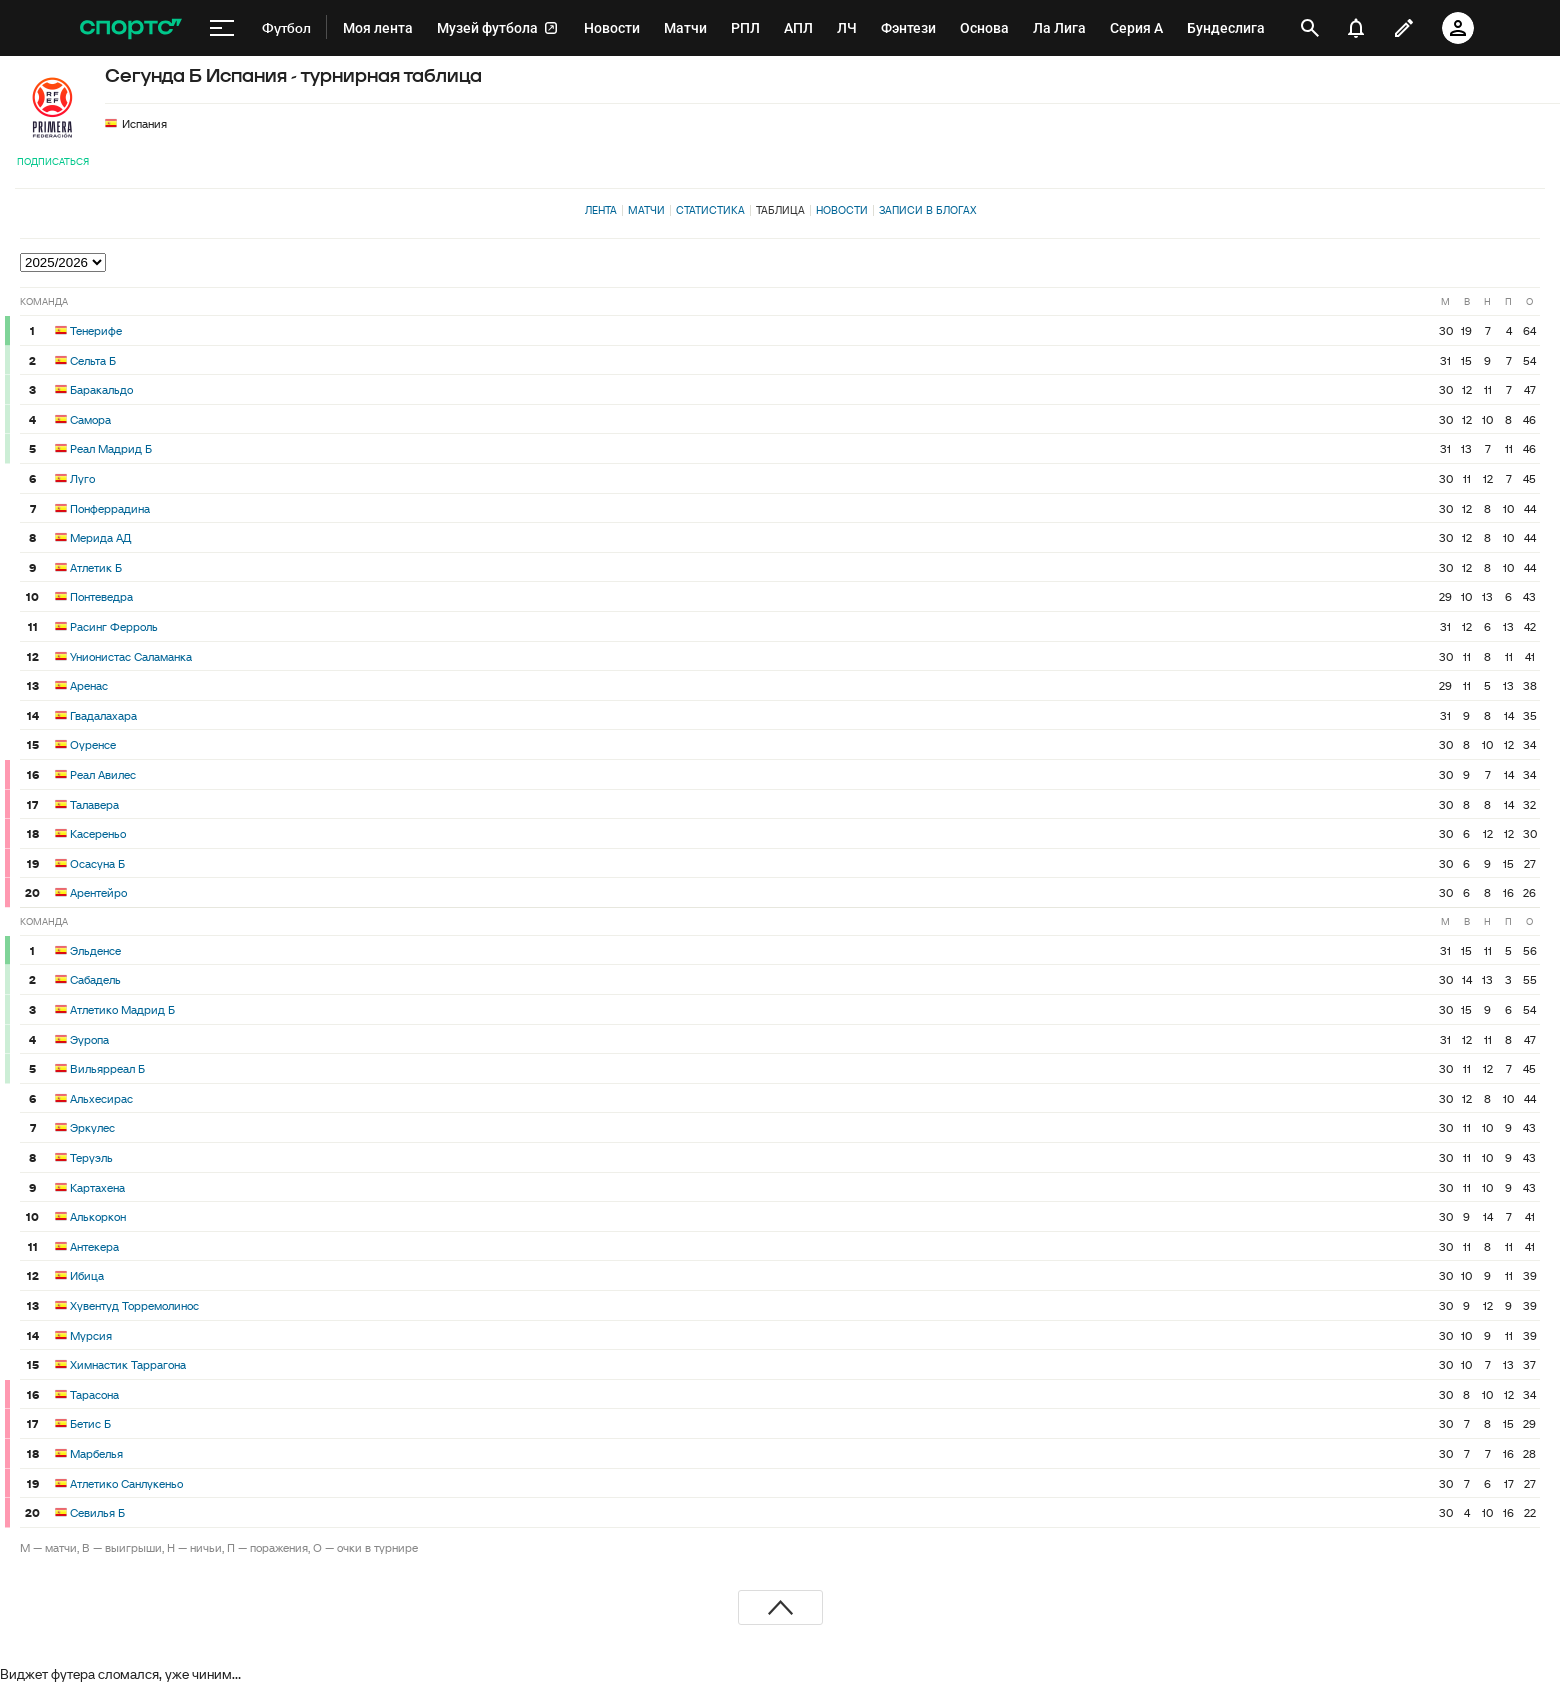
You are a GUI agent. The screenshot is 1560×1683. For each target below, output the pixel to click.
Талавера (94, 804)
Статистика (710, 210)
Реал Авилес (103, 774)
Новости (842, 210)
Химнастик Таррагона (128, 1364)
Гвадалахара (103, 715)
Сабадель (95, 979)
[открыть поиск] (1310, 28)
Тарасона (94, 1394)
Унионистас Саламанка (131, 656)
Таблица (780, 210)
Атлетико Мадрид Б (122, 1009)
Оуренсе (93, 744)
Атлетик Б (96, 567)
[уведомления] (1356, 28)
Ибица (87, 1275)
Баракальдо (101, 389)
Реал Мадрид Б (111, 448)
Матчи (646, 210)
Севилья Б (97, 1512)
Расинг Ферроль (114, 626)
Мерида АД (101, 537)
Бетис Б (90, 1423)
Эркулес (92, 1127)
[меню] (222, 28)
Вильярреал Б (107, 1068)
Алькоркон (98, 1216)
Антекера (94, 1246)
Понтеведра (101, 596)
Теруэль (91, 1157)
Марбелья (96, 1453)
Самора (90, 419)
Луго (82, 478)
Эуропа (89, 1039)
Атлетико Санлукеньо (126, 1483)
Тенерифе (96, 330)
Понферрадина (110, 508)
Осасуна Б (97, 863)
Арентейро (98, 892)
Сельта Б (93, 360)
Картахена (97, 1187)
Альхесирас (101, 1098)
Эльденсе (95, 950)
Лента (601, 210)
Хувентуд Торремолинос (134, 1305)
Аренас (89, 685)
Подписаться (53, 161)
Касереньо (98, 833)
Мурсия (91, 1335)
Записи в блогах (927, 210)
